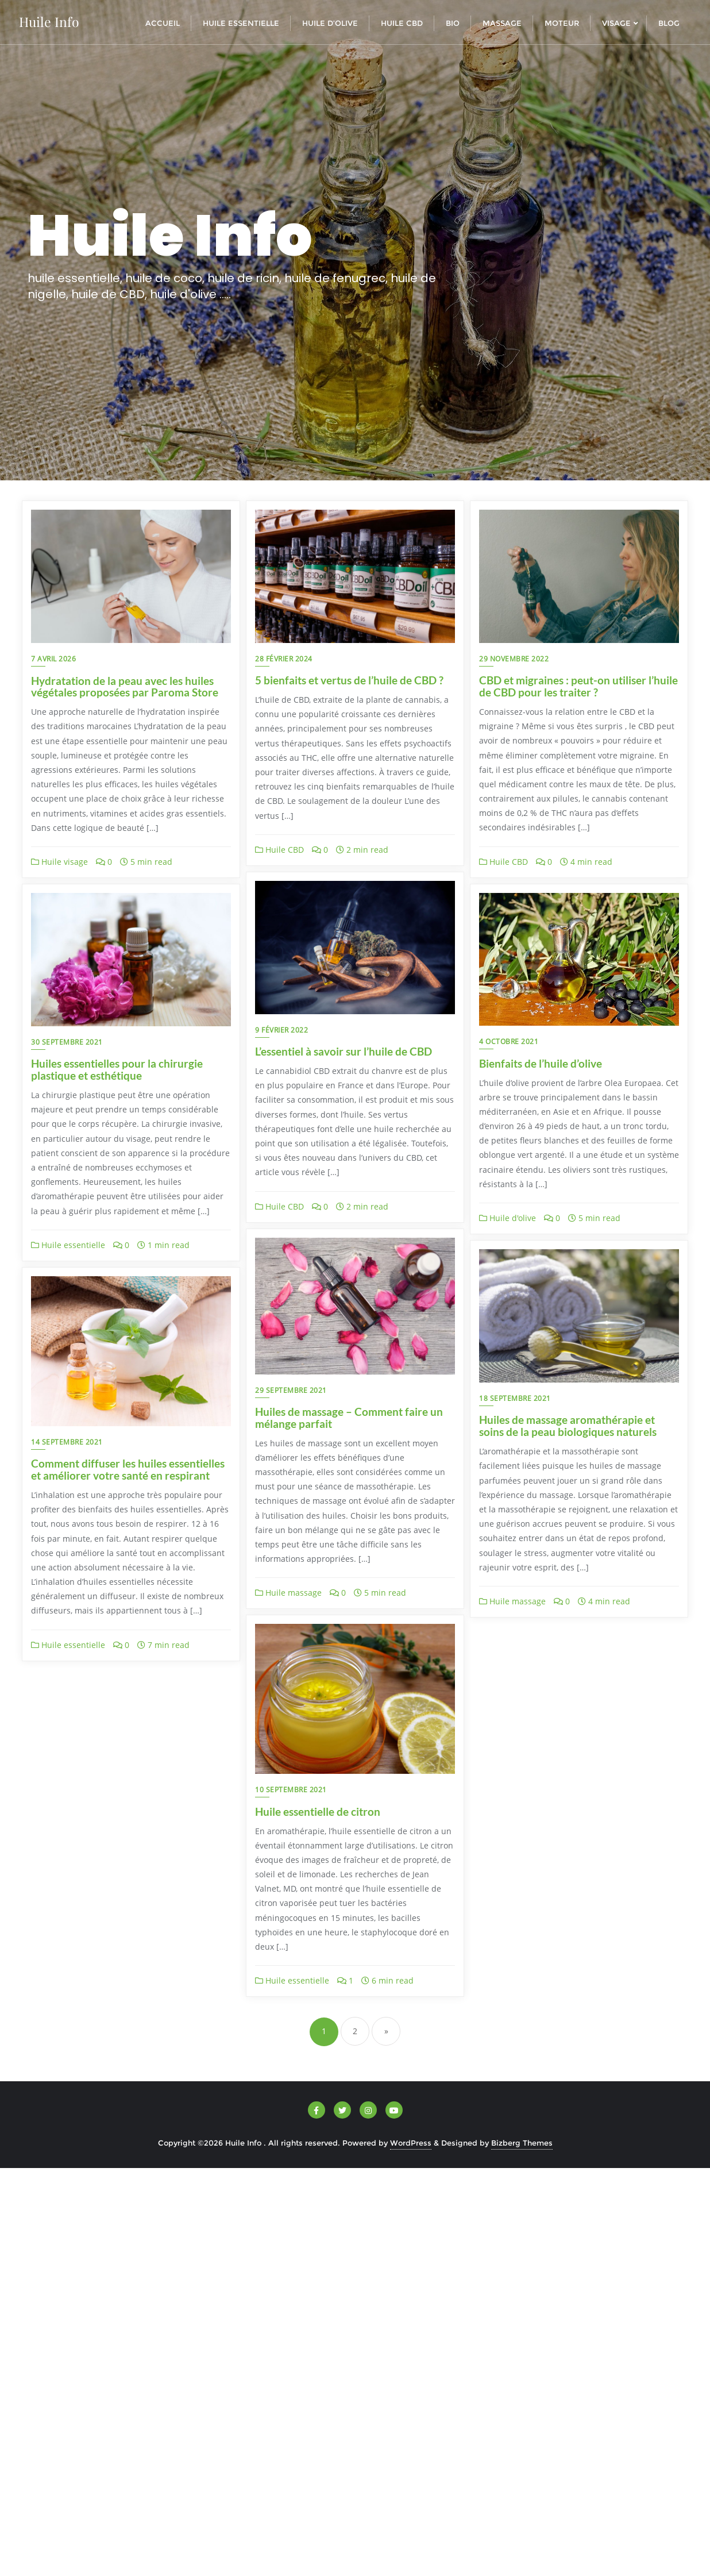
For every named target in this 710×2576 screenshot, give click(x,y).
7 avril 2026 (53, 659)
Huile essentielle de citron (317, 1811)
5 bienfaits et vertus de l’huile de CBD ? (349, 680)
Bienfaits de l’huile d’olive (540, 1063)
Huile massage (288, 1592)
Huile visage (59, 861)
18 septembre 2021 (515, 1398)
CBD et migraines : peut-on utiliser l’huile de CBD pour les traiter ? (578, 686)
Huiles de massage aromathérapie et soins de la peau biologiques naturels (568, 1425)
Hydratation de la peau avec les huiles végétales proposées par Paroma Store (124, 686)
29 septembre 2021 (291, 1390)
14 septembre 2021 (67, 1442)
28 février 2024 (283, 659)
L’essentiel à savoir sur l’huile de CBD (343, 1051)
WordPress (410, 2142)
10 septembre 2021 (291, 1790)
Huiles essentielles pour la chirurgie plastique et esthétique (117, 1069)
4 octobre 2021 (508, 1041)
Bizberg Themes (522, 2142)
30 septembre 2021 (67, 1042)
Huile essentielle (68, 1244)
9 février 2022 (281, 1030)
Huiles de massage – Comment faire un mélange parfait (349, 1417)
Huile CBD (279, 849)
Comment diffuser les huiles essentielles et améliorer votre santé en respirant (128, 1469)
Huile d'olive (507, 1217)
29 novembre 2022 (514, 659)
